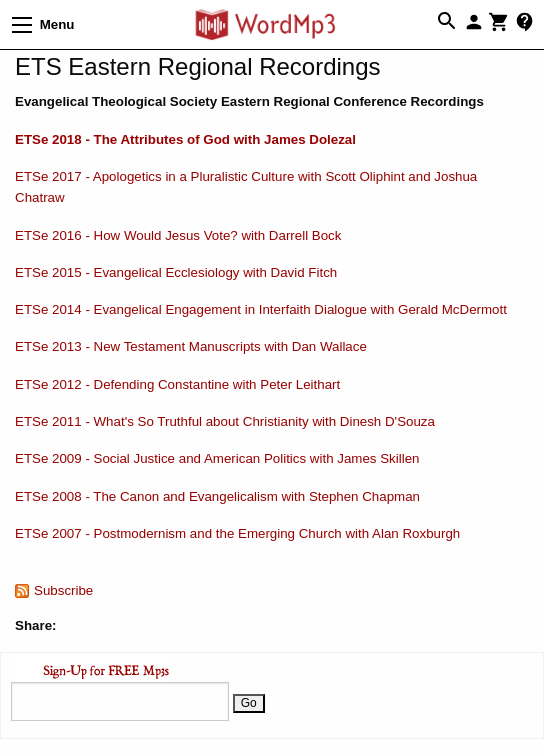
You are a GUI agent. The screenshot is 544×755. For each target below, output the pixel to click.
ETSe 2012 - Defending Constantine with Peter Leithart (177, 384)
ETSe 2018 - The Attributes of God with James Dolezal (185, 139)
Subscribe (63, 590)
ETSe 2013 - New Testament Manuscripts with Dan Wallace (191, 346)
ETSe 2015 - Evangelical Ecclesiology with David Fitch (176, 272)
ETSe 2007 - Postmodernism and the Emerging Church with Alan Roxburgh (237, 533)
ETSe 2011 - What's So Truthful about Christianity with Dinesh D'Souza (225, 421)
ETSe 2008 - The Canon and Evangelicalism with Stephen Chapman (217, 496)
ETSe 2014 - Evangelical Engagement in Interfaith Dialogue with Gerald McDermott (261, 309)
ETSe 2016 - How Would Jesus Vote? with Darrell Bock (178, 235)
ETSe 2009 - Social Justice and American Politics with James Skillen (217, 458)
